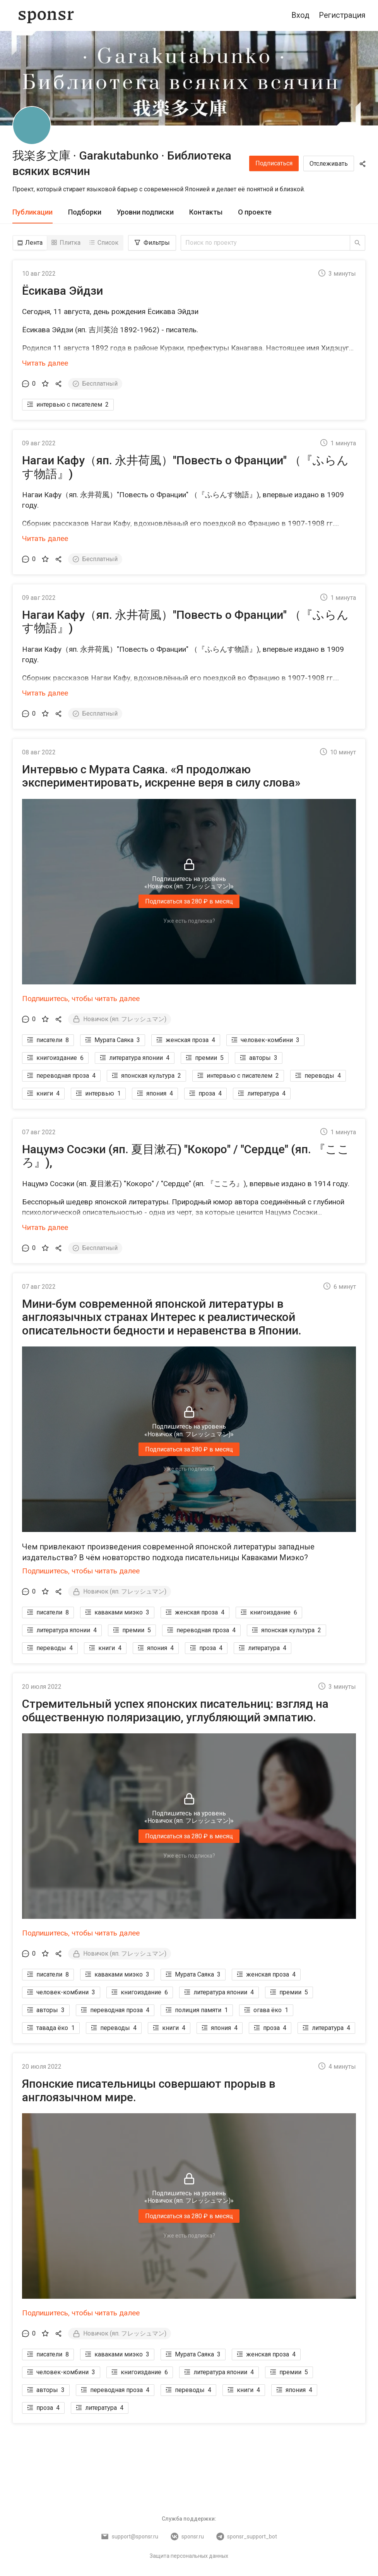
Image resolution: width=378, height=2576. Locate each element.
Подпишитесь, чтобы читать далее (81, 998)
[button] (189, 330)
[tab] (32, 212)
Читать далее (45, 363)
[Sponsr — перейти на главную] (46, 15)
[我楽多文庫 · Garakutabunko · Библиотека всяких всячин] (31, 125)
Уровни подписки (145, 212)
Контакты (205, 212)
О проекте (255, 212)
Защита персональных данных (189, 2556)
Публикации (32, 212)
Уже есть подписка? (189, 921)
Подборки (84, 212)
